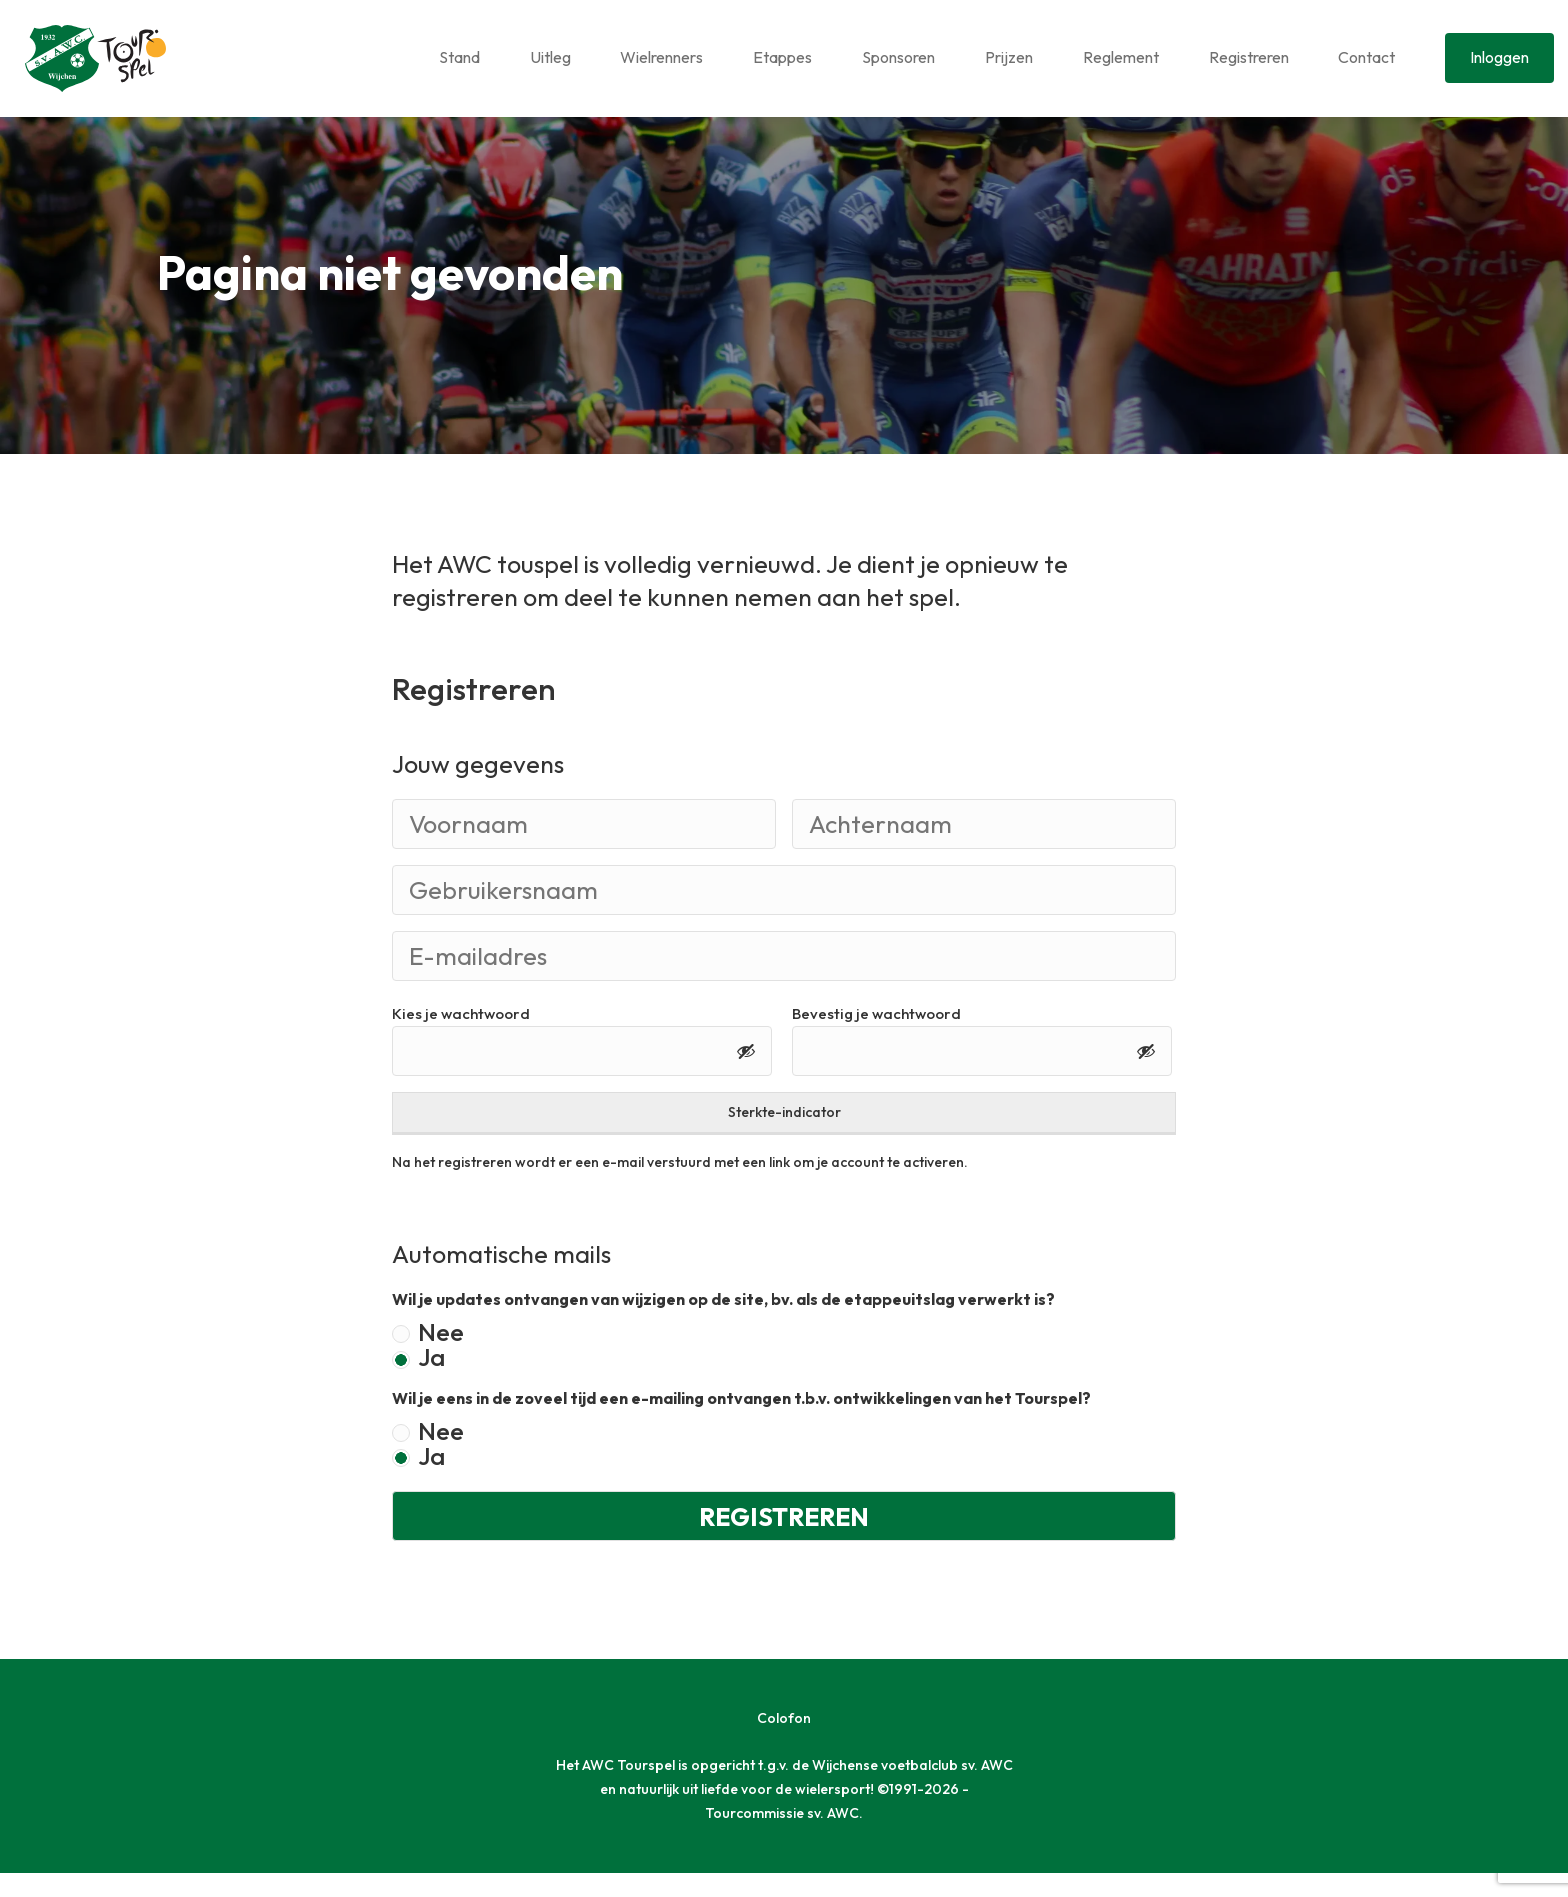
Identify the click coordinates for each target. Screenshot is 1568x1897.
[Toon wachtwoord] (746, 1075)
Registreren (1249, 57)
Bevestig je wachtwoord (876, 1038)
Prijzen (1009, 57)
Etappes (782, 57)
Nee (441, 1357)
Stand (459, 57)
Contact (1366, 57)
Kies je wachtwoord (461, 1038)
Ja (431, 1382)
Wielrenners (661, 57)
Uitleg (550, 57)
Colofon (784, 1742)
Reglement (1121, 57)
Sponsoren (898, 57)
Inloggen (1499, 57)
